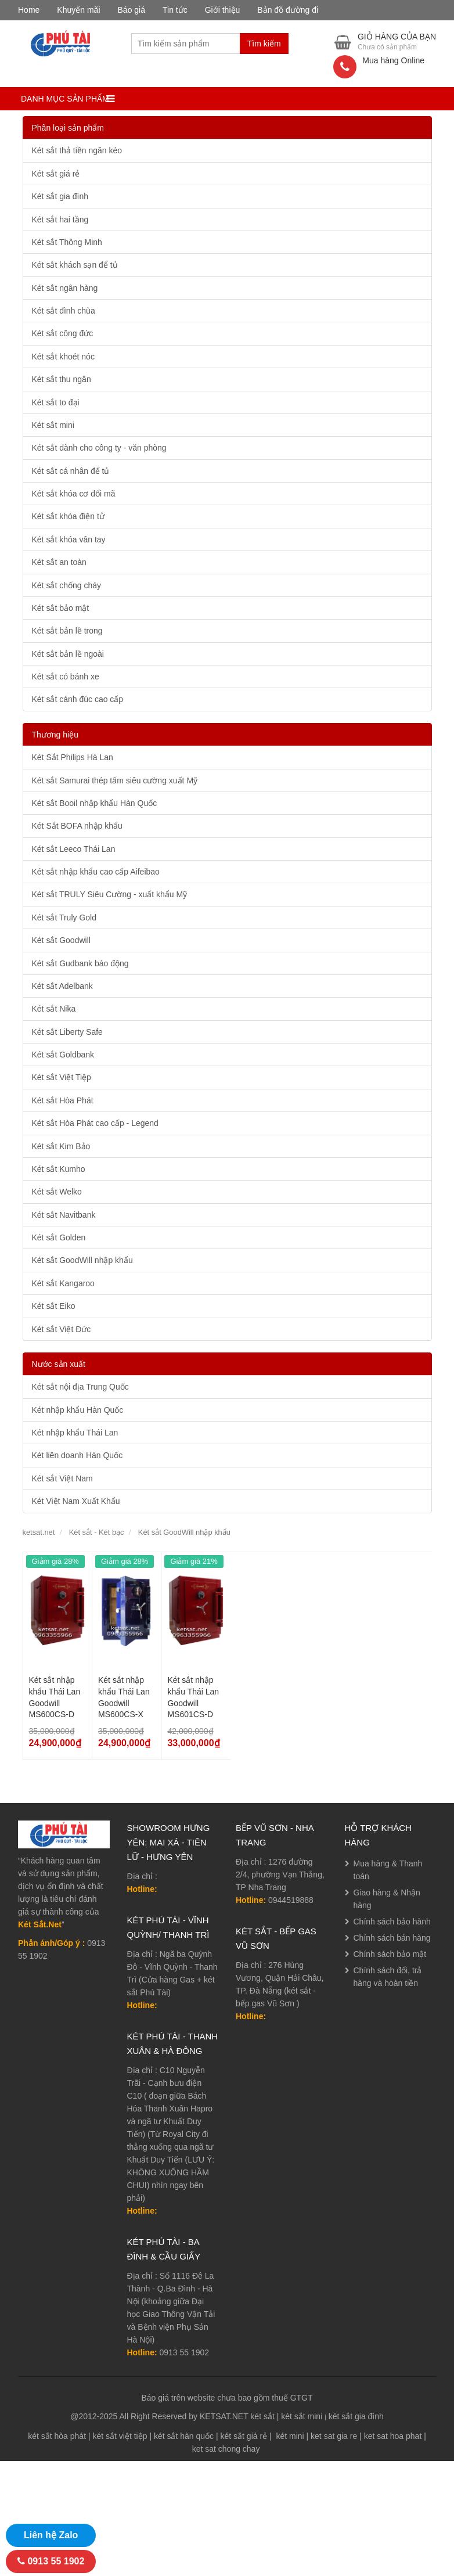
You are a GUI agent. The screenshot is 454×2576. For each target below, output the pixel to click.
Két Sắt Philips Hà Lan (72, 757)
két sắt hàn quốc (184, 2436)
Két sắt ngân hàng (65, 288)
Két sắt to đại (56, 402)
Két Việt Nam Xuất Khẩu (76, 1501)
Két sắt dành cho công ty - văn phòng (99, 447)
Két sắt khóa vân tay (69, 539)
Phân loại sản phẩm (68, 127)
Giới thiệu (222, 10)
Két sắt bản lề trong (67, 630)
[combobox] (185, 43)
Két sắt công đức (62, 333)
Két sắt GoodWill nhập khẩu (82, 1260)
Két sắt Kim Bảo (61, 1146)
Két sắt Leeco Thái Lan (74, 849)
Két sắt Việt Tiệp (61, 1077)
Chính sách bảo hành (392, 1921)
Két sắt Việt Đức (61, 1329)
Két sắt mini (53, 425)
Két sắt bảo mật (60, 608)
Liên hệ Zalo (51, 2535)
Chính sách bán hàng (392, 1937)
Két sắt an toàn (59, 562)
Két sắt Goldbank (63, 1054)
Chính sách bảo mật (390, 1954)
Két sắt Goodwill (61, 940)
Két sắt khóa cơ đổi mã (74, 493)
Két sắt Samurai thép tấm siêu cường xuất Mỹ (115, 780)
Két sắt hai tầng (60, 219)
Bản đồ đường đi (287, 10)
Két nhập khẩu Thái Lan (75, 1432)
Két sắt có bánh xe (65, 676)
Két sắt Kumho (58, 1169)
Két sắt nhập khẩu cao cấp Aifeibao (96, 871)
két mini (290, 2436)
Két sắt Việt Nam (62, 1478)
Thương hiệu (55, 734)
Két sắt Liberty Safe (67, 1032)
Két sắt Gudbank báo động (80, 963)
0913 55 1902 (185, 2352)
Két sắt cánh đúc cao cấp (78, 699)
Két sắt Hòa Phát (62, 1100)
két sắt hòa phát (57, 2436)
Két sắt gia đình (60, 196)
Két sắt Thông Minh (67, 242)
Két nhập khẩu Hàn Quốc (78, 1410)
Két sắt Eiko (53, 1306)
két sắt (262, 2416)
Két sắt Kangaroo (63, 1283)
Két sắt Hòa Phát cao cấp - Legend (95, 1123)
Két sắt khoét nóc (63, 356)
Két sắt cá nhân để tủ (71, 471)
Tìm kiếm (264, 43)
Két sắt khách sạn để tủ (75, 264)
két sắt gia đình (356, 2416)
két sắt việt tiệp (119, 2436)
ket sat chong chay (226, 2448)
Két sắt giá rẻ (56, 173)
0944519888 (291, 1900)
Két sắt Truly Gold (64, 917)
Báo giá (131, 10)
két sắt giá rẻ (244, 2436)
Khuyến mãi (78, 10)
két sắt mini (301, 2416)
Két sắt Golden (59, 1237)
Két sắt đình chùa (63, 310)
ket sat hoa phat (393, 2436)
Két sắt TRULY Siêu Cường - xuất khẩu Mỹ (110, 894)
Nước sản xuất (58, 1364)
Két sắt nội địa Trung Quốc (80, 1386)
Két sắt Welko (57, 1191)
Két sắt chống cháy (67, 585)
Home (28, 10)
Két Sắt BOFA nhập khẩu (77, 825)
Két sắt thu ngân (61, 379)
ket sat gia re (334, 2436)
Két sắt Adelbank (62, 986)
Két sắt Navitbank (64, 1214)
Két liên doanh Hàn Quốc (77, 1455)
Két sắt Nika (54, 1008)
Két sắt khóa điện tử (68, 516)
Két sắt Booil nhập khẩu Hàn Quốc (94, 803)
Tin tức (175, 10)
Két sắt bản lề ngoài (68, 654)
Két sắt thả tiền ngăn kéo (77, 150)
